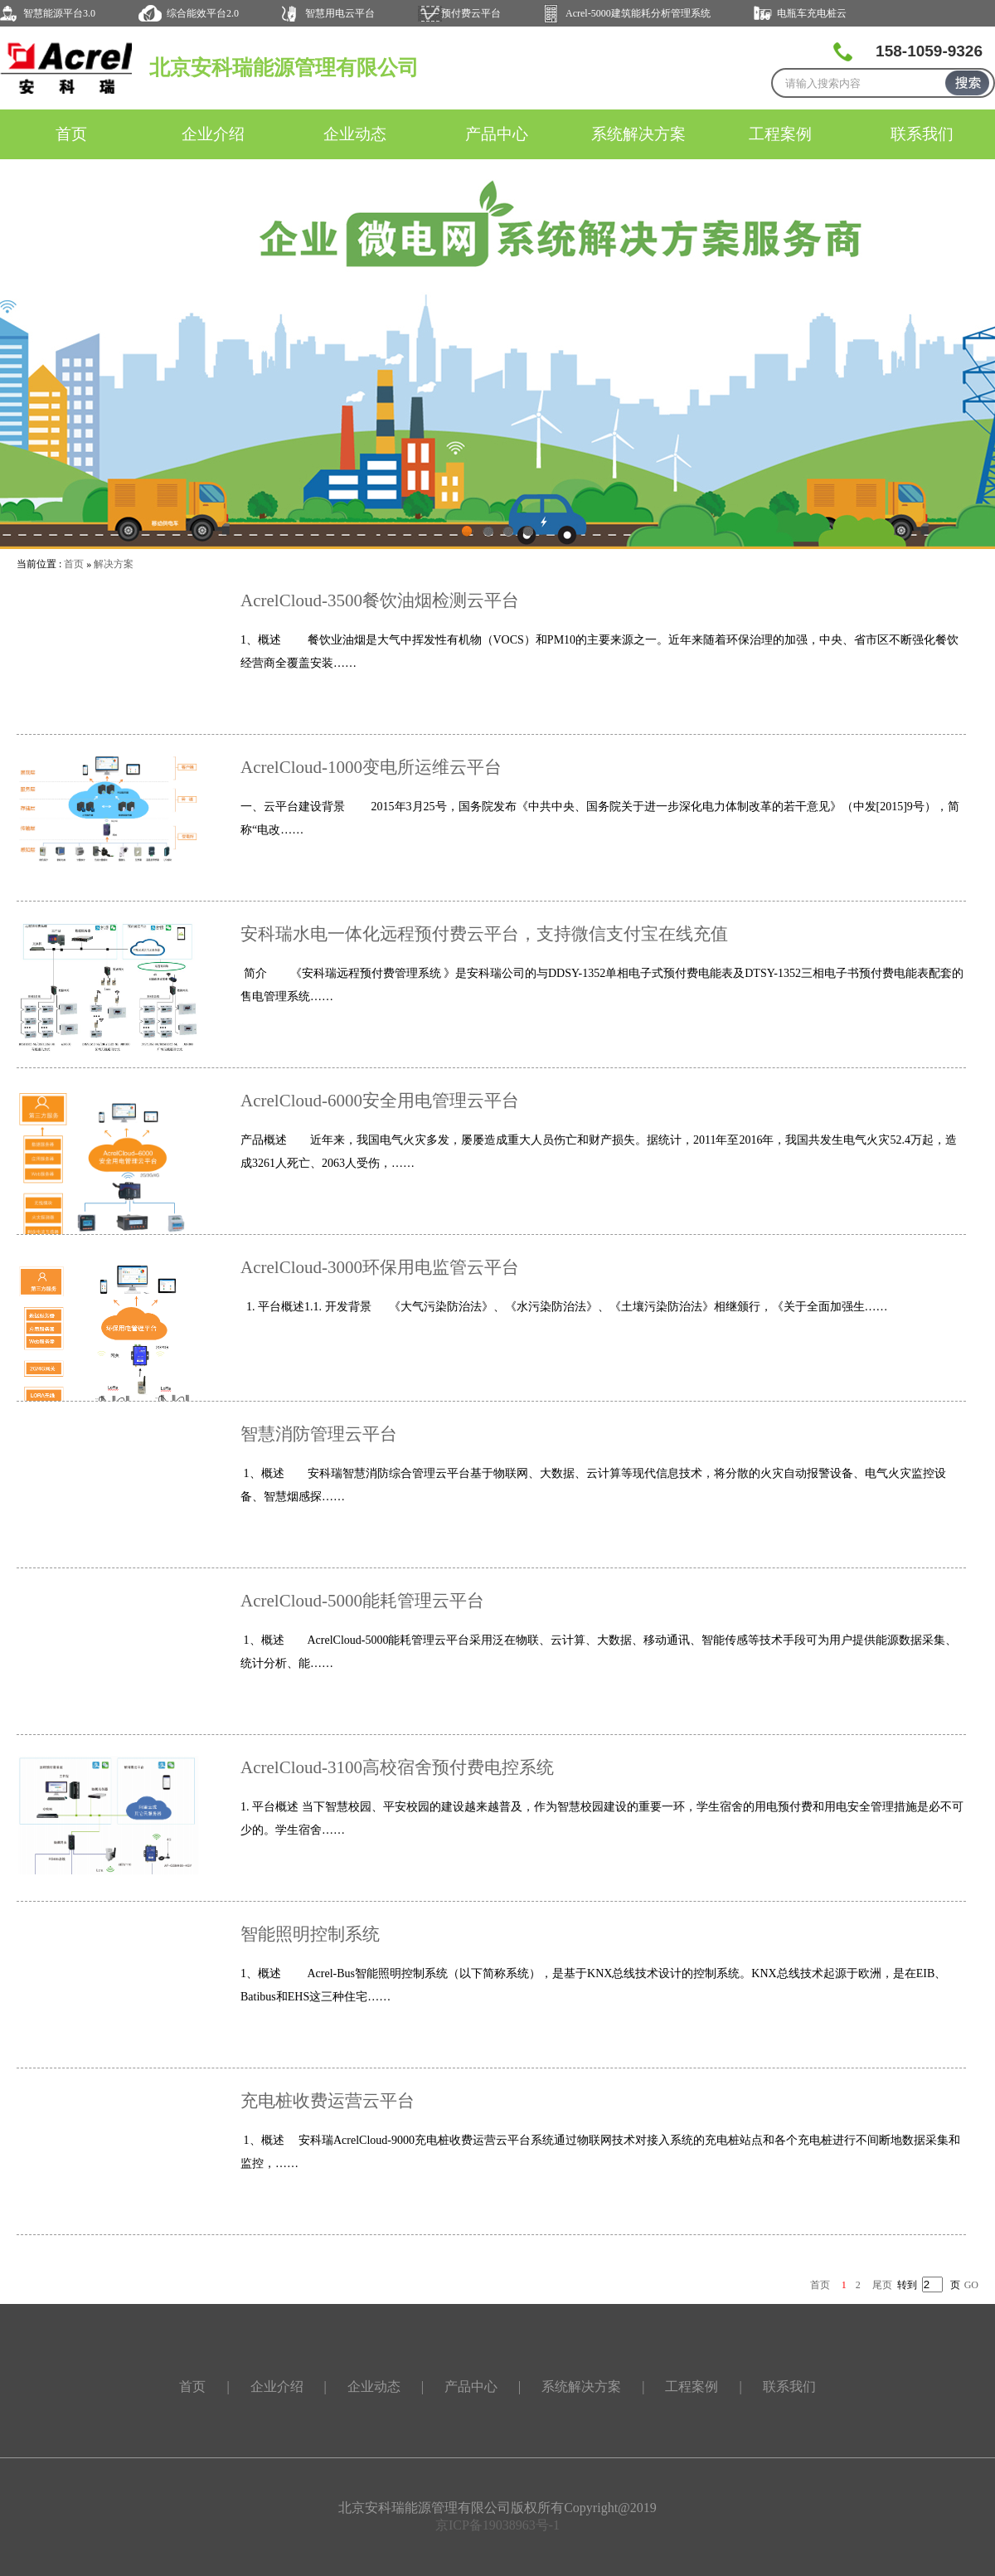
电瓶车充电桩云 (812, 13)
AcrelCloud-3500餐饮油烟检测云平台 (379, 600)
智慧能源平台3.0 (59, 13)
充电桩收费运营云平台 (327, 2101)
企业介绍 (213, 134)
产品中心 (496, 134)
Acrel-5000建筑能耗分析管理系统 (638, 13)
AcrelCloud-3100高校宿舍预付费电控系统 (397, 1767)
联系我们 (922, 134)
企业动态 (354, 134)
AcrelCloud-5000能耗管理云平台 (362, 1601)
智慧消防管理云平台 (318, 1434)
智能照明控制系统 (310, 1934)
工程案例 (780, 134)
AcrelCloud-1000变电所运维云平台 (371, 767)
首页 (71, 134)
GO (971, 2285)
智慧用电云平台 (340, 13)
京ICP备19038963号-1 (497, 2525)
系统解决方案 (638, 134)
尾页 (882, 2285)
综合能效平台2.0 (203, 13)
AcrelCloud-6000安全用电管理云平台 (379, 1101)
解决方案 (113, 564)
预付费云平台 (471, 13)
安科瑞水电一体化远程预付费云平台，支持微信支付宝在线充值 (484, 934)
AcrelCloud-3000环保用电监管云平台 (379, 1267)
